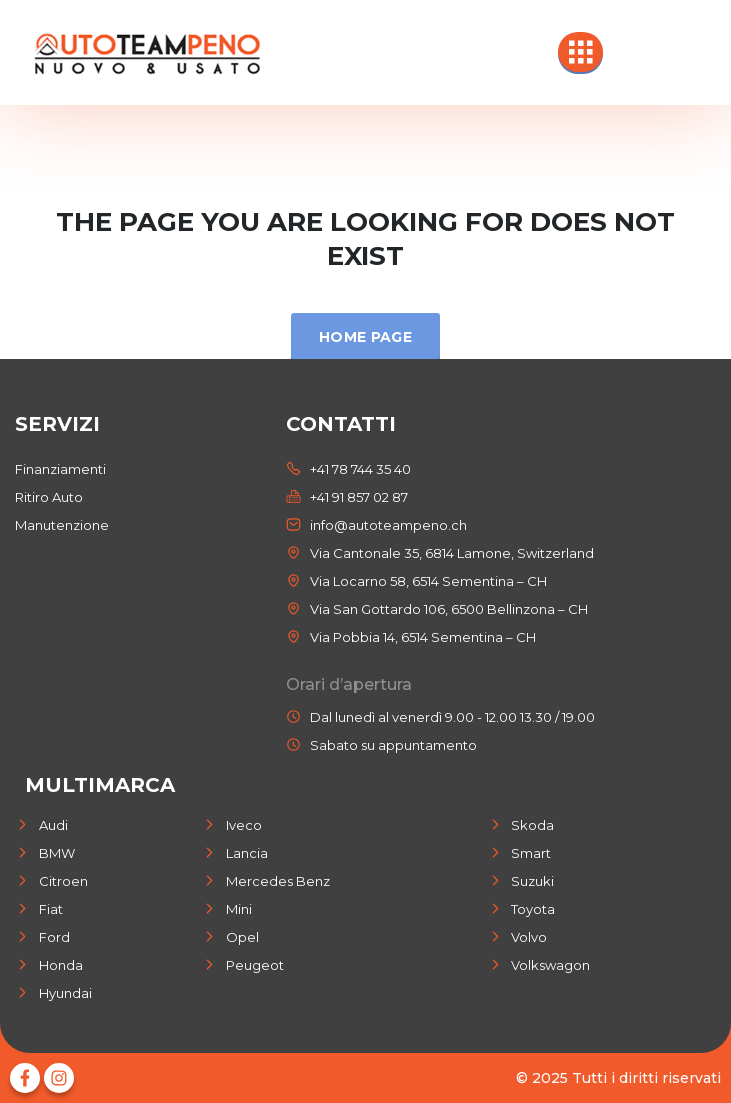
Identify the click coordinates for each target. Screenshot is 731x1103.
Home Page (365, 337)
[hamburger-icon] (580, 52)
